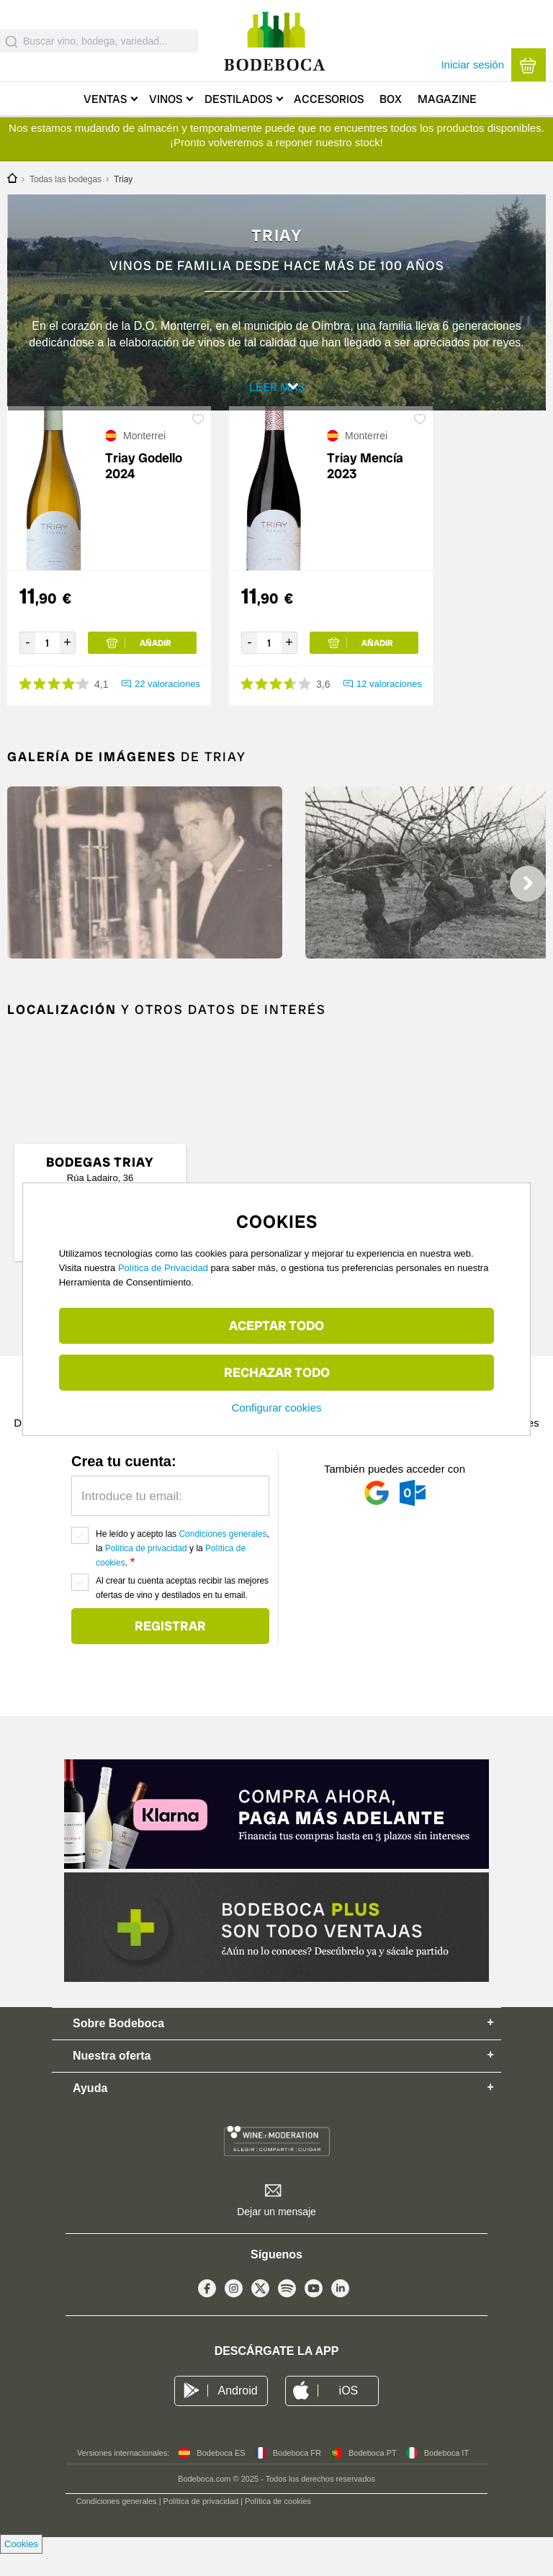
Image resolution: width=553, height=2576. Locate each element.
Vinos (165, 99)
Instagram (234, 2314)
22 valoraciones (167, 706)
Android (237, 2413)
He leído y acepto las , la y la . (182, 1570)
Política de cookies (278, 2523)
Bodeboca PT (373, 2475)
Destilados (238, 99)
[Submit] (11, 41)
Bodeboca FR (297, 2475)
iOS (349, 2413)
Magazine (447, 99)
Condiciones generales (222, 1556)
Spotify (287, 2314)
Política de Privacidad (163, 1267)
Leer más (279, 392)
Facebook (207, 2314)
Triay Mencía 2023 (365, 488)
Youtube (314, 2314)
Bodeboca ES (221, 2475)
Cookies (21, 2566)
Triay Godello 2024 (143, 488)
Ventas (105, 99)
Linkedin (340, 2314)
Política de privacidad (146, 1571)
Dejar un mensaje (276, 2234)
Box (390, 99)
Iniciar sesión (472, 64)
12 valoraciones (389, 706)
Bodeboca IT (446, 2475)
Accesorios (329, 99)
